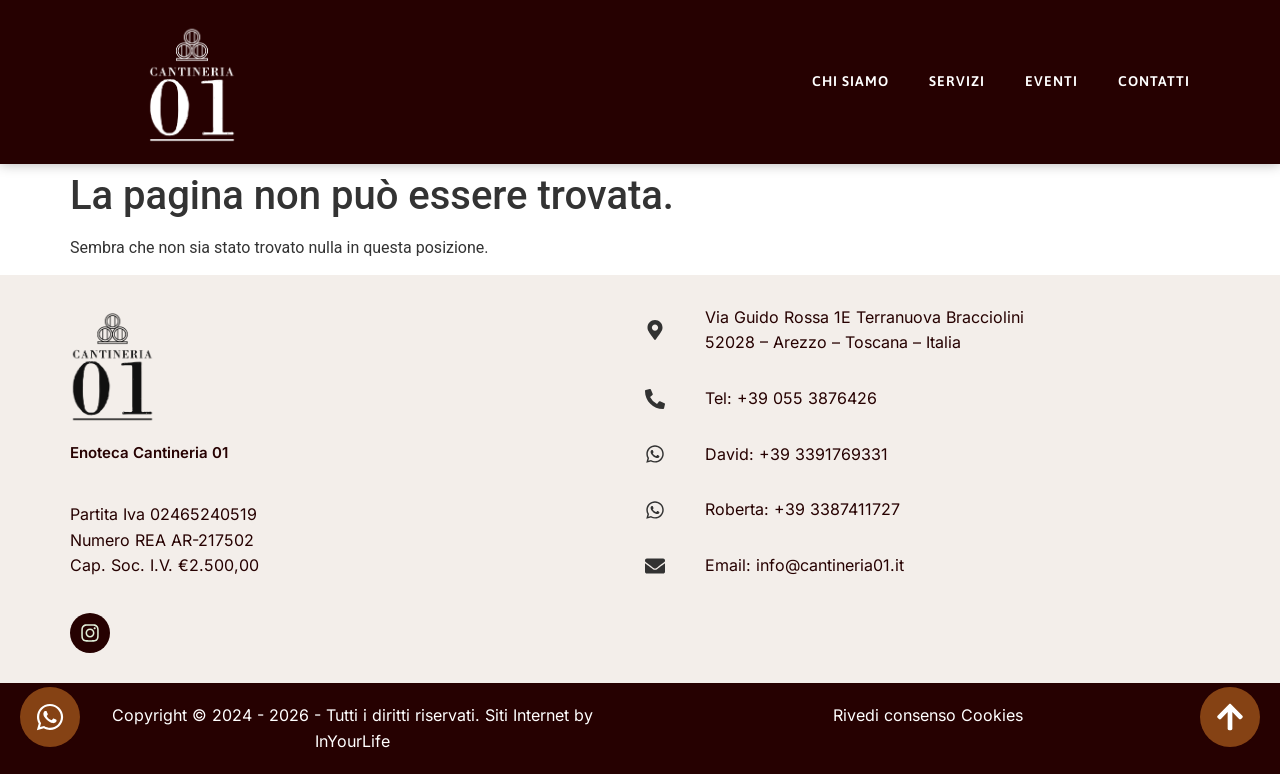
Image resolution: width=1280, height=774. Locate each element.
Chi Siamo (850, 81)
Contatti (1154, 81)
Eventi (1051, 81)
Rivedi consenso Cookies (928, 715)
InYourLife (352, 741)
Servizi (957, 81)
